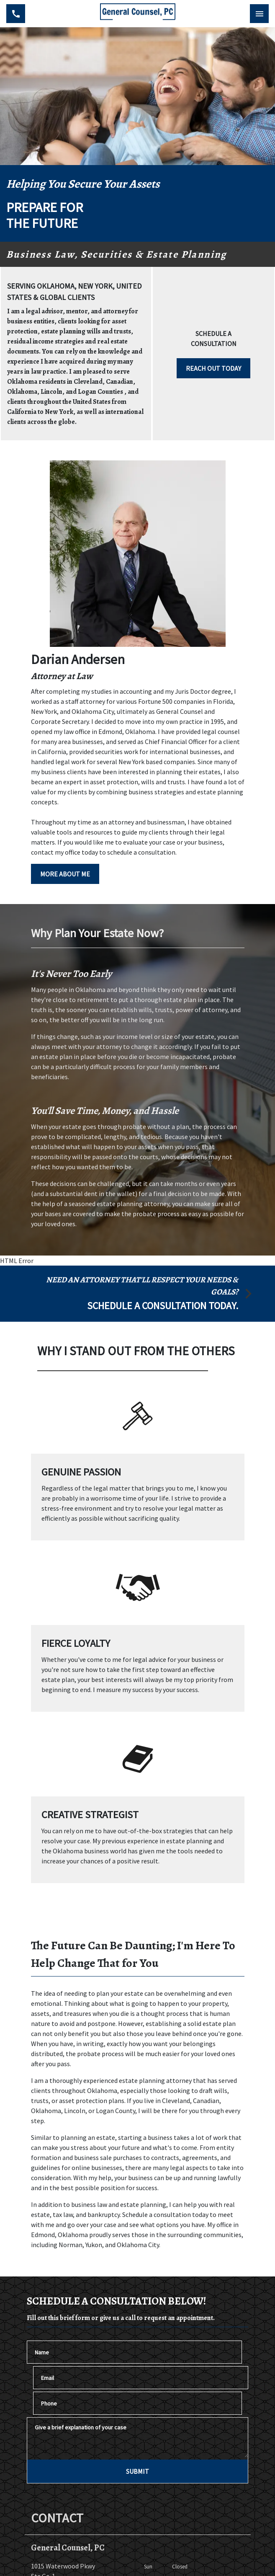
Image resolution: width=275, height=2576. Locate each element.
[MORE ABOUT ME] (65, 874)
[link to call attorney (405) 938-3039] (15, 13)
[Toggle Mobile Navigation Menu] (259, 13)
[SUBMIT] (137, 2471)
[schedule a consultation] (137, 1293)
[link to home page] (137, 13)
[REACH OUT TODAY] (213, 368)
